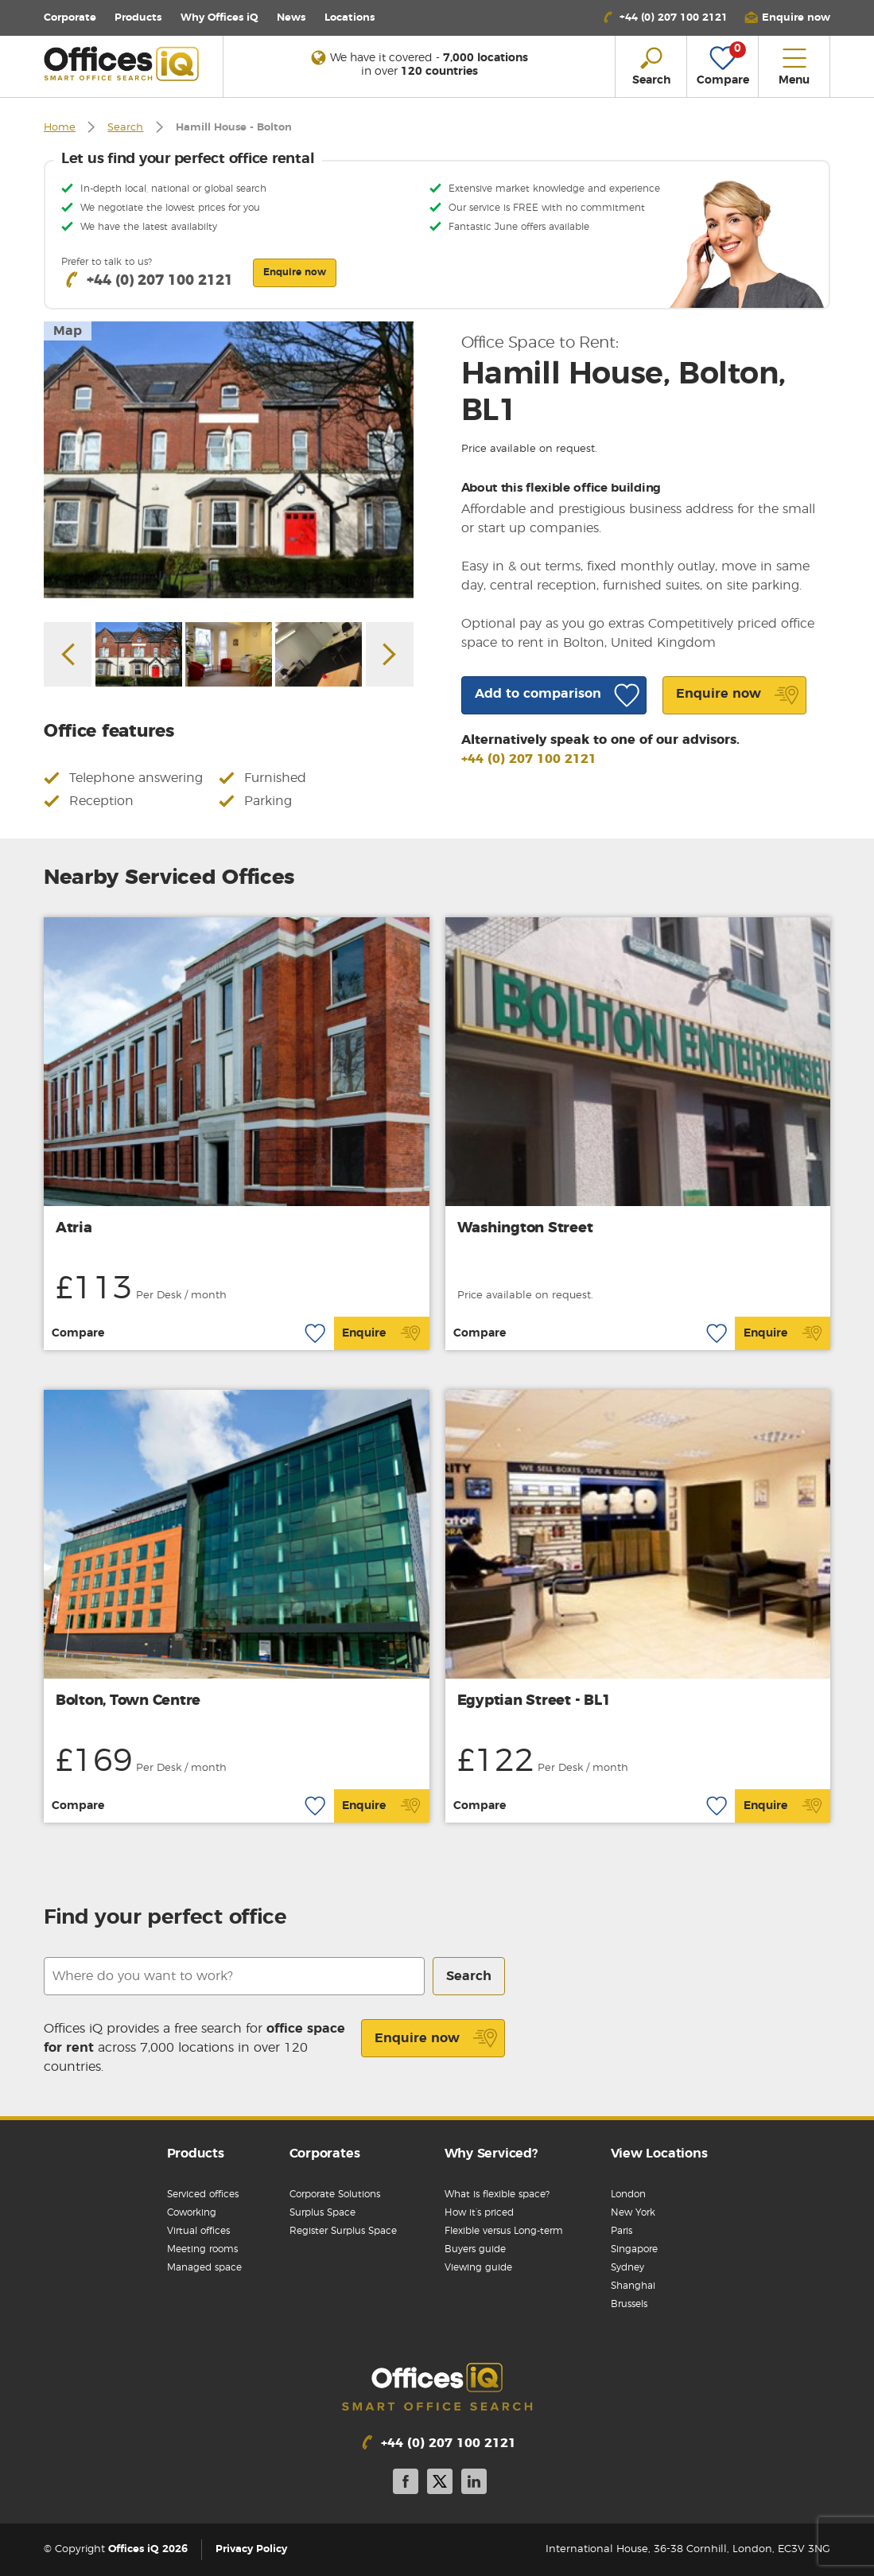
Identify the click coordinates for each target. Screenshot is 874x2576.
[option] (229, 460)
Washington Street (525, 1228)
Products (138, 18)
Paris (621, 2231)
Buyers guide (475, 2249)
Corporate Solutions (334, 2194)
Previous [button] (67, 654)
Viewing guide (478, 2267)
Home (60, 128)
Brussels (629, 2304)
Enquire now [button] (294, 272)
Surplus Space (322, 2212)
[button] (787, 18)
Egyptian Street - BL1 (534, 1701)
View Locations (659, 2153)
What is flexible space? (497, 2194)
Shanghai (633, 2285)
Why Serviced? (491, 2153)
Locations (349, 18)
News (291, 18)
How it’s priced (479, 2212)
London (628, 2194)
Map (67, 331)
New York (633, 2212)
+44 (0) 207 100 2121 (528, 759)
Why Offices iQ (219, 18)
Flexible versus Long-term (504, 2231)
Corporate (70, 18)
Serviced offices (203, 2194)
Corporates (324, 2153)
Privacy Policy (251, 2549)
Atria (74, 1228)
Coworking (191, 2212)
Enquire (381, 1333)
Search (125, 128)
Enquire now (436, 2038)
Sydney (627, 2267)
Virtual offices (198, 2231)
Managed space (204, 2267)
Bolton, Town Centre (128, 1701)
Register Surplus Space (343, 2231)
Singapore (634, 2249)
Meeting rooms (202, 2249)
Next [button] (390, 654)
